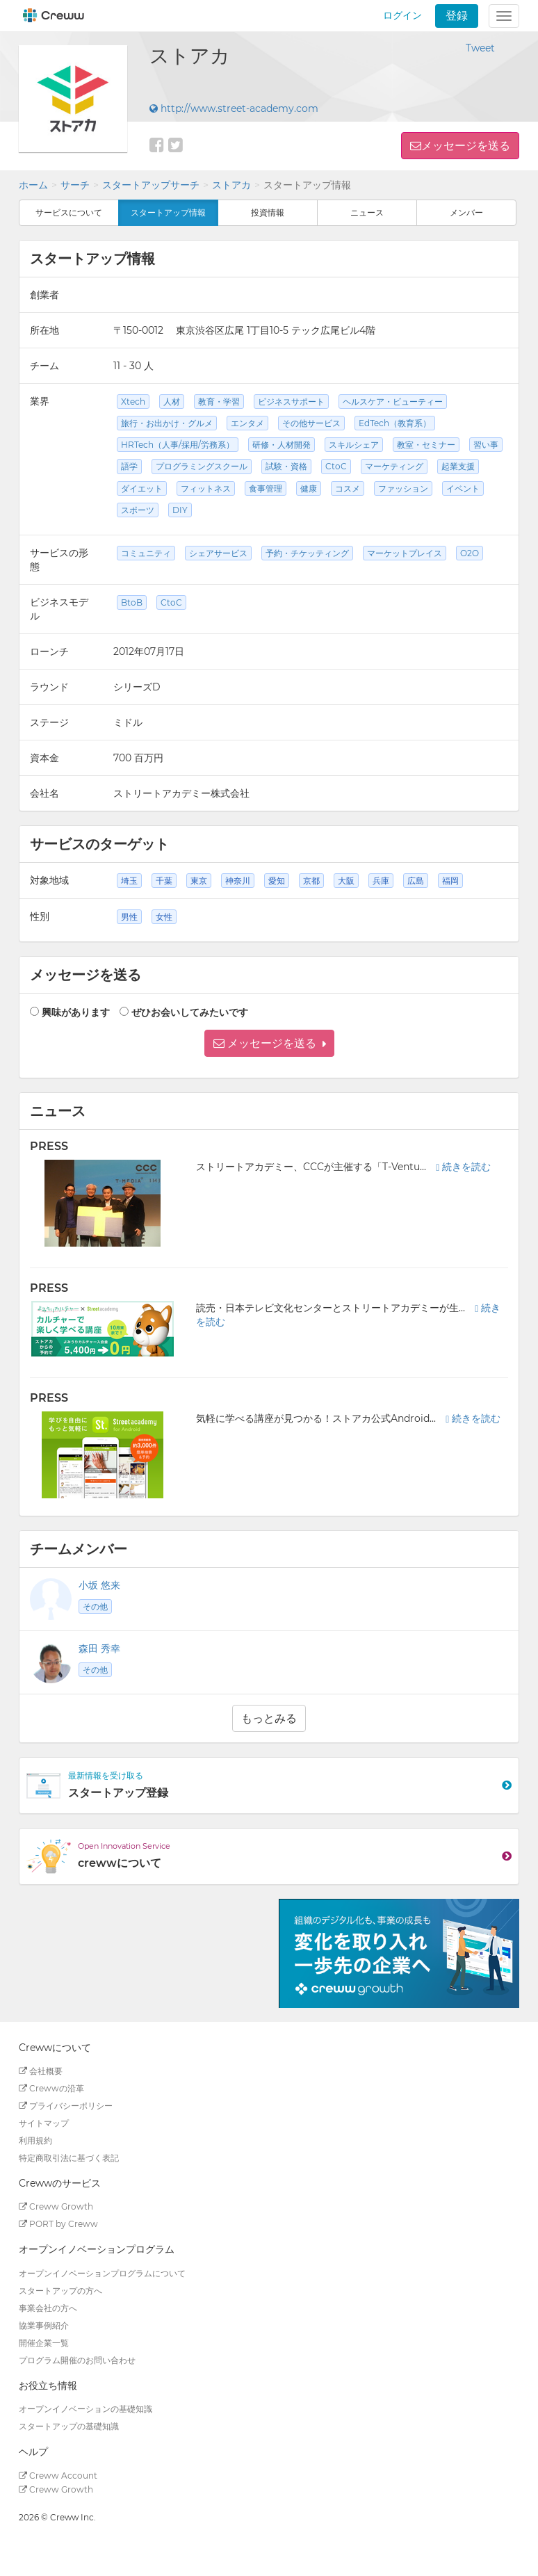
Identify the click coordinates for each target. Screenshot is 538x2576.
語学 (129, 466)
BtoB (131, 602)
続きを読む (463, 1166)
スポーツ (137, 510)
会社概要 (41, 2071)
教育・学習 (219, 401)
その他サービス (311, 423)
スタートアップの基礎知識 (69, 2426)
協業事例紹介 (44, 2325)
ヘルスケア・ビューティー (393, 401)
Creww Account (58, 2475)
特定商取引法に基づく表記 (69, 2158)
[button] (269, 1043)
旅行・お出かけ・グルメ (167, 423)
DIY (180, 510)
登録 (457, 15)
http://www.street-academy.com (233, 108)
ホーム (33, 185)
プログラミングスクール (201, 466)
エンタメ (247, 423)
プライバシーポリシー (66, 2105)
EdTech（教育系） (395, 423)
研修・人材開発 (281, 444)
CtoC (336, 466)
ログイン (402, 15)
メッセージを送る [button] (465, 145)
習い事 (485, 444)
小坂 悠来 (99, 1585)
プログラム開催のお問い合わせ (77, 2360)
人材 (171, 401)
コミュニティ (146, 553)
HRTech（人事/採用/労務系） (177, 444)
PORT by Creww (58, 2224)
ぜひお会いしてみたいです (189, 1012)
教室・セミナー (426, 444)
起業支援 (458, 466)
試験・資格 (286, 466)
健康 (308, 488)
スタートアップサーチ (150, 185)
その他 (95, 1606)
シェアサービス (218, 553)
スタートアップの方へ (60, 2290)
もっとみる (269, 1718)
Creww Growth (56, 2206)
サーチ (75, 185)
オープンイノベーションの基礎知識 (85, 2409)
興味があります (76, 1012)
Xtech (133, 401)
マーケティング (394, 466)
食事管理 (265, 488)
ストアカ (231, 185)
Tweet (480, 48)
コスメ (347, 488)
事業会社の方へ (48, 2308)
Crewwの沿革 (51, 2088)
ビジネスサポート (291, 401)
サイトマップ (44, 2123)
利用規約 (35, 2140)
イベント (463, 488)
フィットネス (206, 488)
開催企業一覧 (44, 2343)
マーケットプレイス (404, 553)
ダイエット (142, 488)
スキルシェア (354, 444)
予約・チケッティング (307, 553)
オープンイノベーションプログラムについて (102, 2273)
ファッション (403, 488)
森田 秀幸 (99, 1648)
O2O (469, 553)
